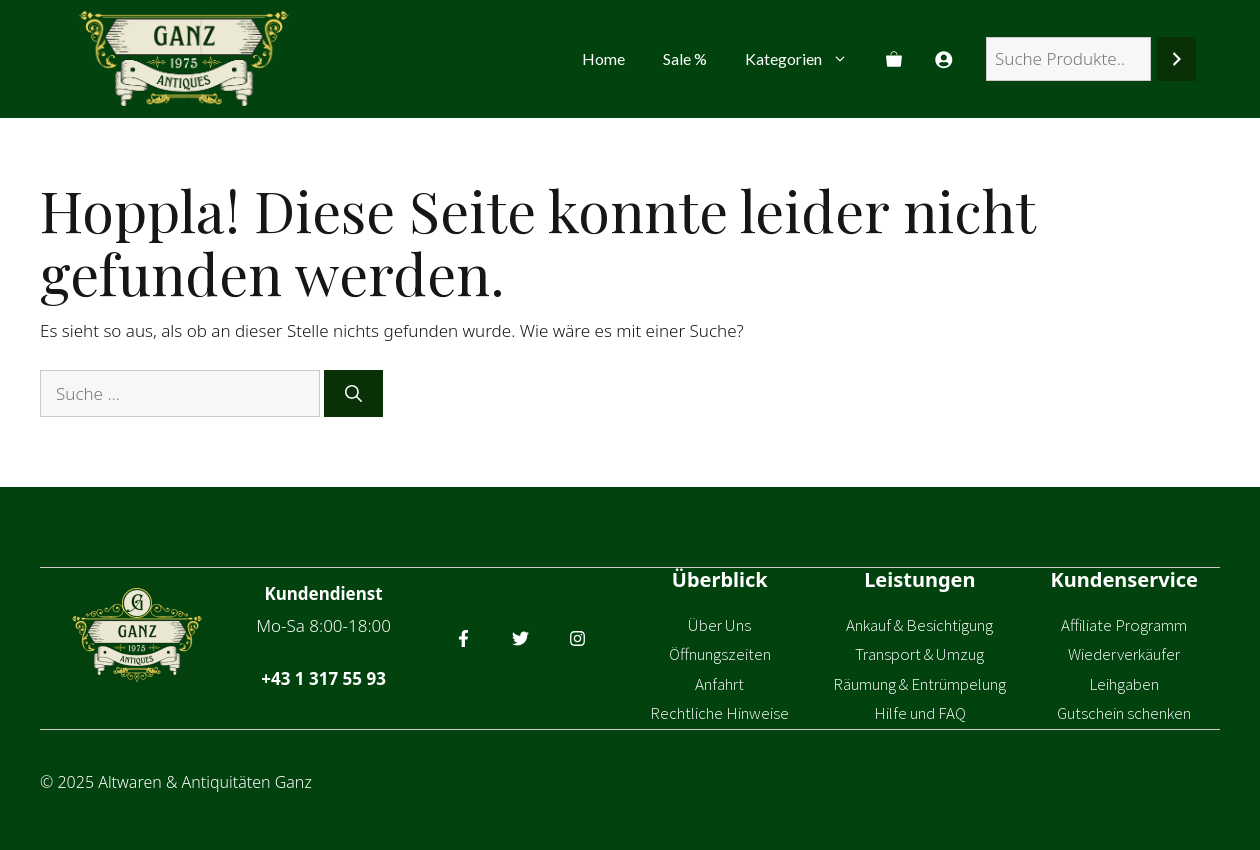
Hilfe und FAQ (920, 713)
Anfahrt (719, 684)
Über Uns (719, 625)
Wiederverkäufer (1124, 654)
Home (603, 58)
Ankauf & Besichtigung (919, 625)
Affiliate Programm (1124, 625)
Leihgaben (1124, 684)
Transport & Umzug (919, 654)
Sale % (685, 58)
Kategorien (806, 59)
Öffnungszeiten (720, 654)
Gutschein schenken (1124, 713)
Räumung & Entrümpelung (919, 684)
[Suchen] (1176, 59)
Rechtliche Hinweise (719, 713)
